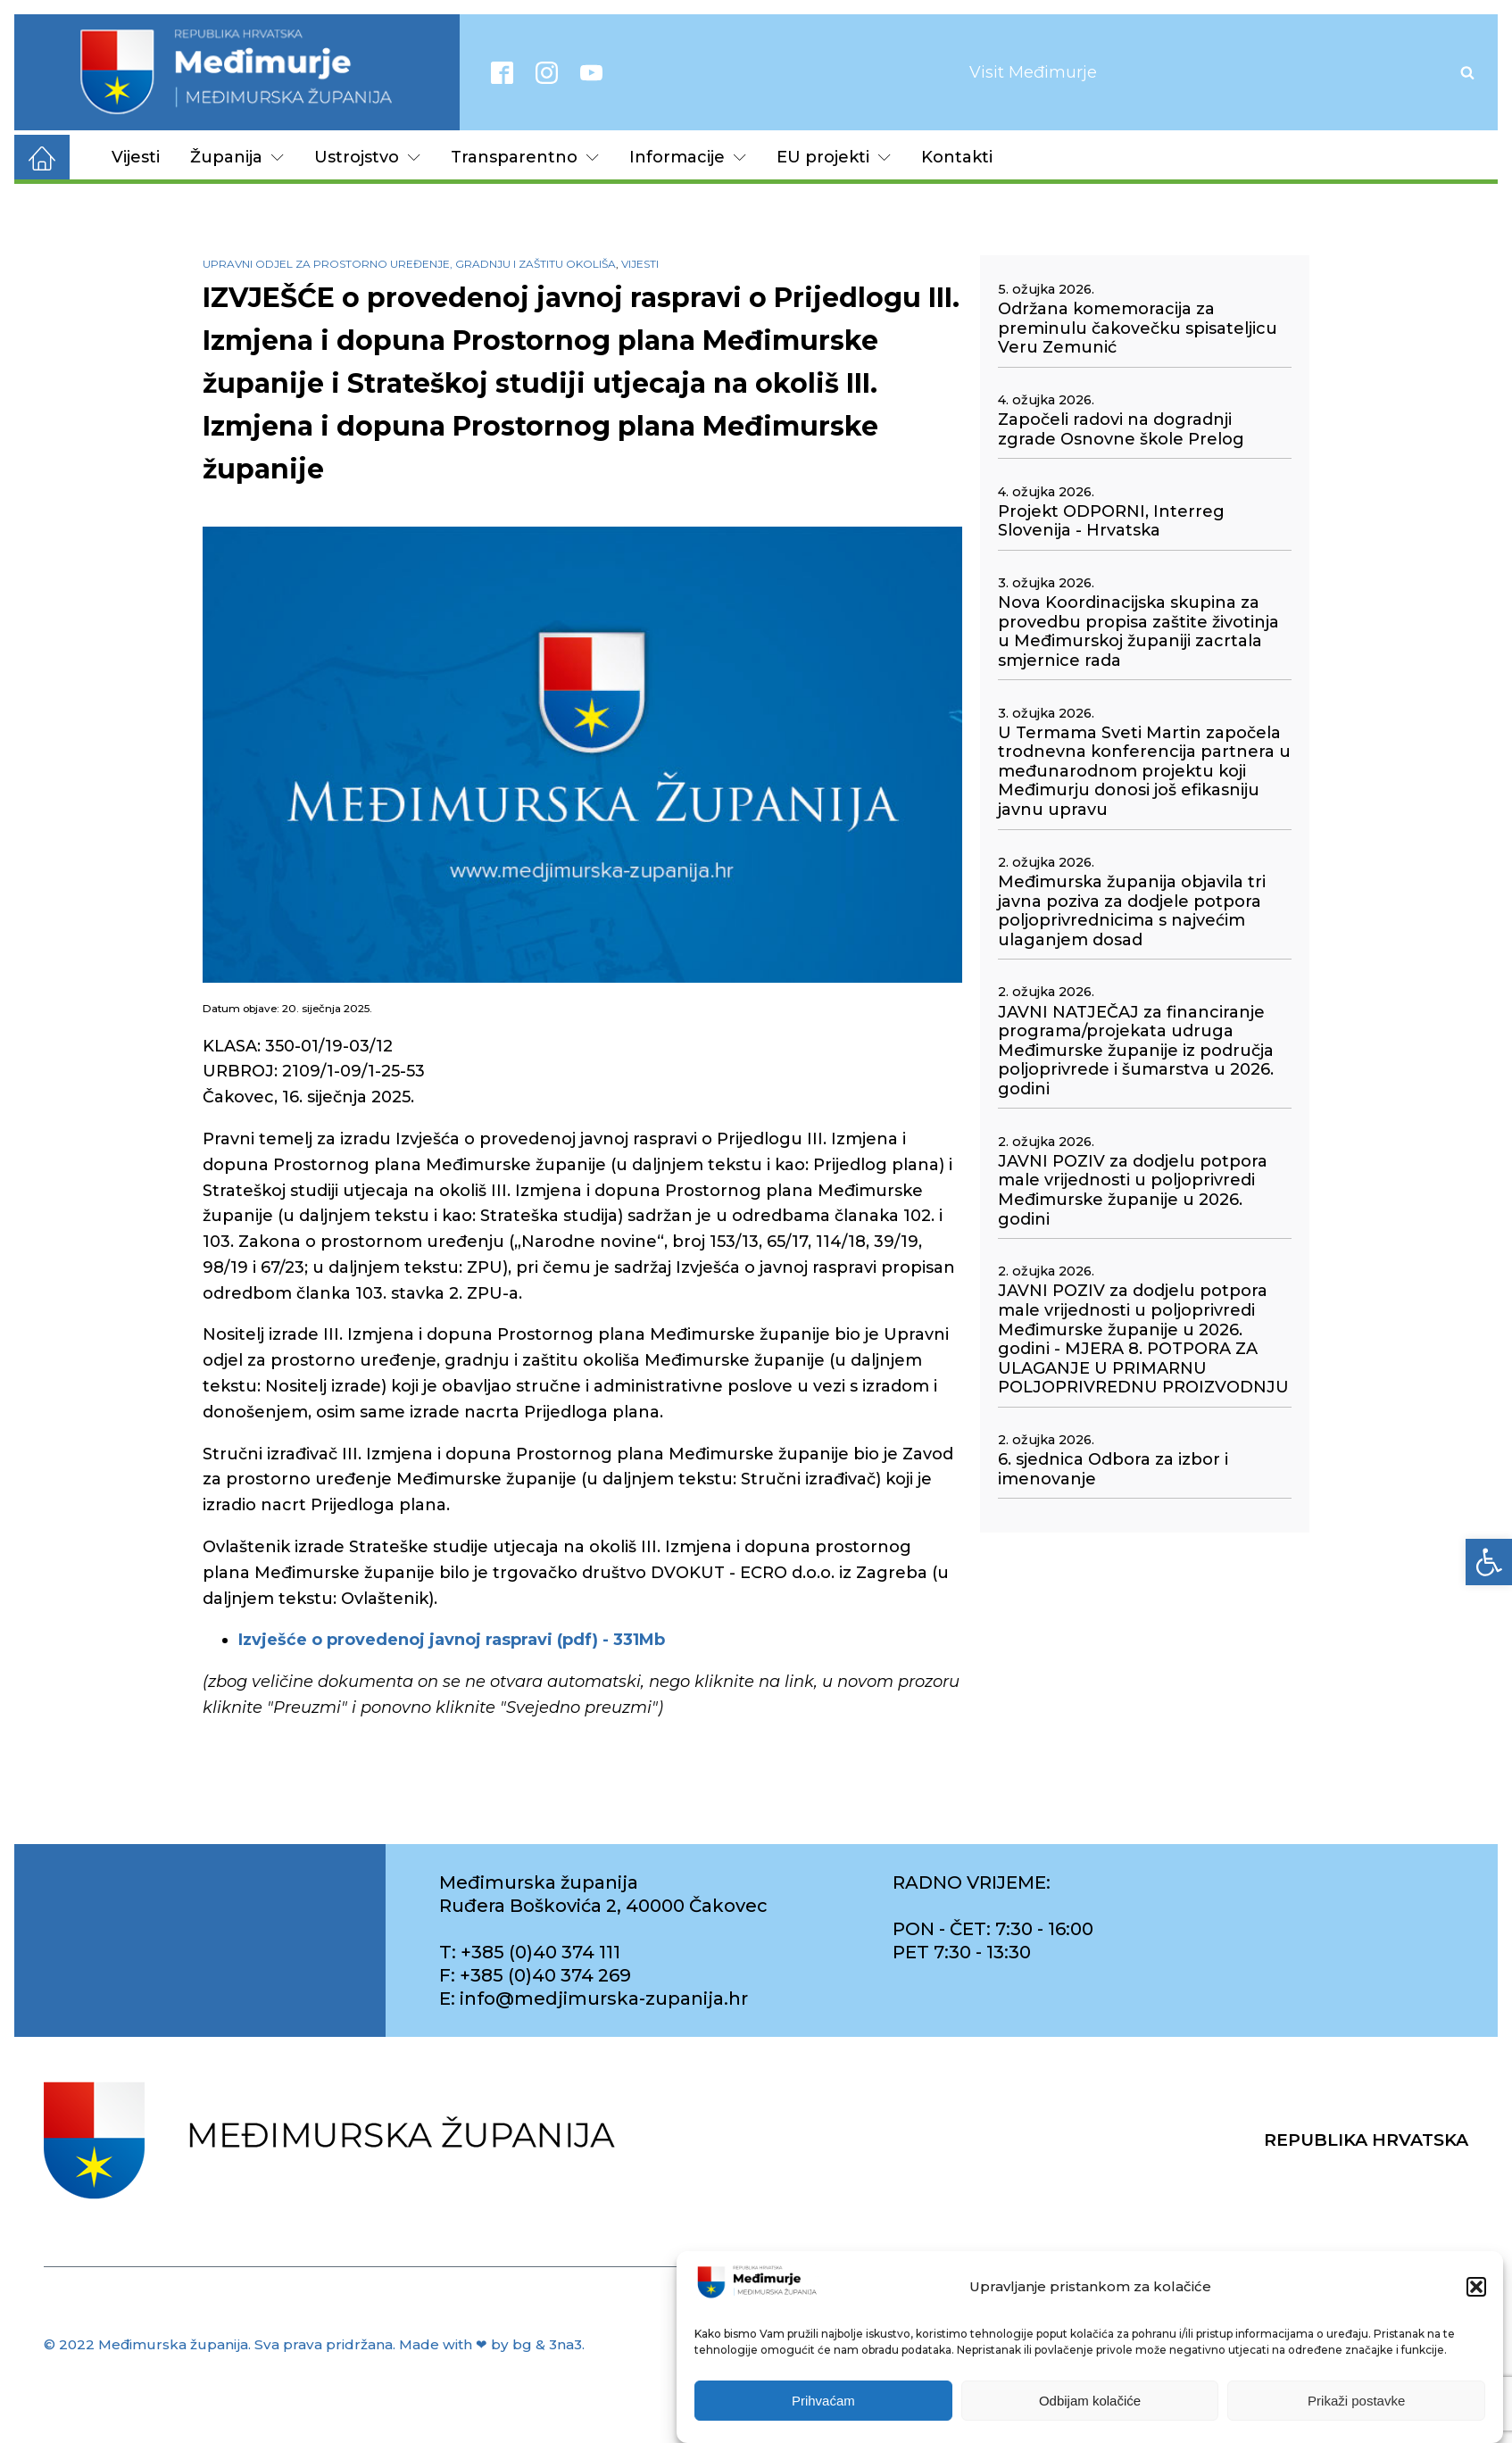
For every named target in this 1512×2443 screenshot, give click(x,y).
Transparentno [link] (525, 157)
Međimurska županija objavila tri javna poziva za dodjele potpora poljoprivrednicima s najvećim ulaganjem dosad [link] (1132, 911)
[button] (1476, 2303)
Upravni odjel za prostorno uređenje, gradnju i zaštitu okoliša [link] (409, 263)
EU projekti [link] (834, 157)
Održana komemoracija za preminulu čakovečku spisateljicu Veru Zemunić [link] (1137, 328)
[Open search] (1467, 72)
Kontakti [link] (957, 157)
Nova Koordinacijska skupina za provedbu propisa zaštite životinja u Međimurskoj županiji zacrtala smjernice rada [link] (1138, 632)
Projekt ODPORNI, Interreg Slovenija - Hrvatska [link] (1111, 522)
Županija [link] (237, 157)
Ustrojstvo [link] (367, 157)
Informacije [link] (687, 157)
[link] (1489, 1562)
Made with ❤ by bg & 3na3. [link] (492, 2344)
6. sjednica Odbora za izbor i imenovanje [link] (1113, 1469)
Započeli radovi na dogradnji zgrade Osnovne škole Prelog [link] (1121, 430)
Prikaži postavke (1356, 2416)
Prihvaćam (823, 2416)
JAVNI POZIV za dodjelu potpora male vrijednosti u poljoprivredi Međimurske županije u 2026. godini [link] (1132, 1190)
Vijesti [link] (136, 157)
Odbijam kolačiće (1090, 2416)
